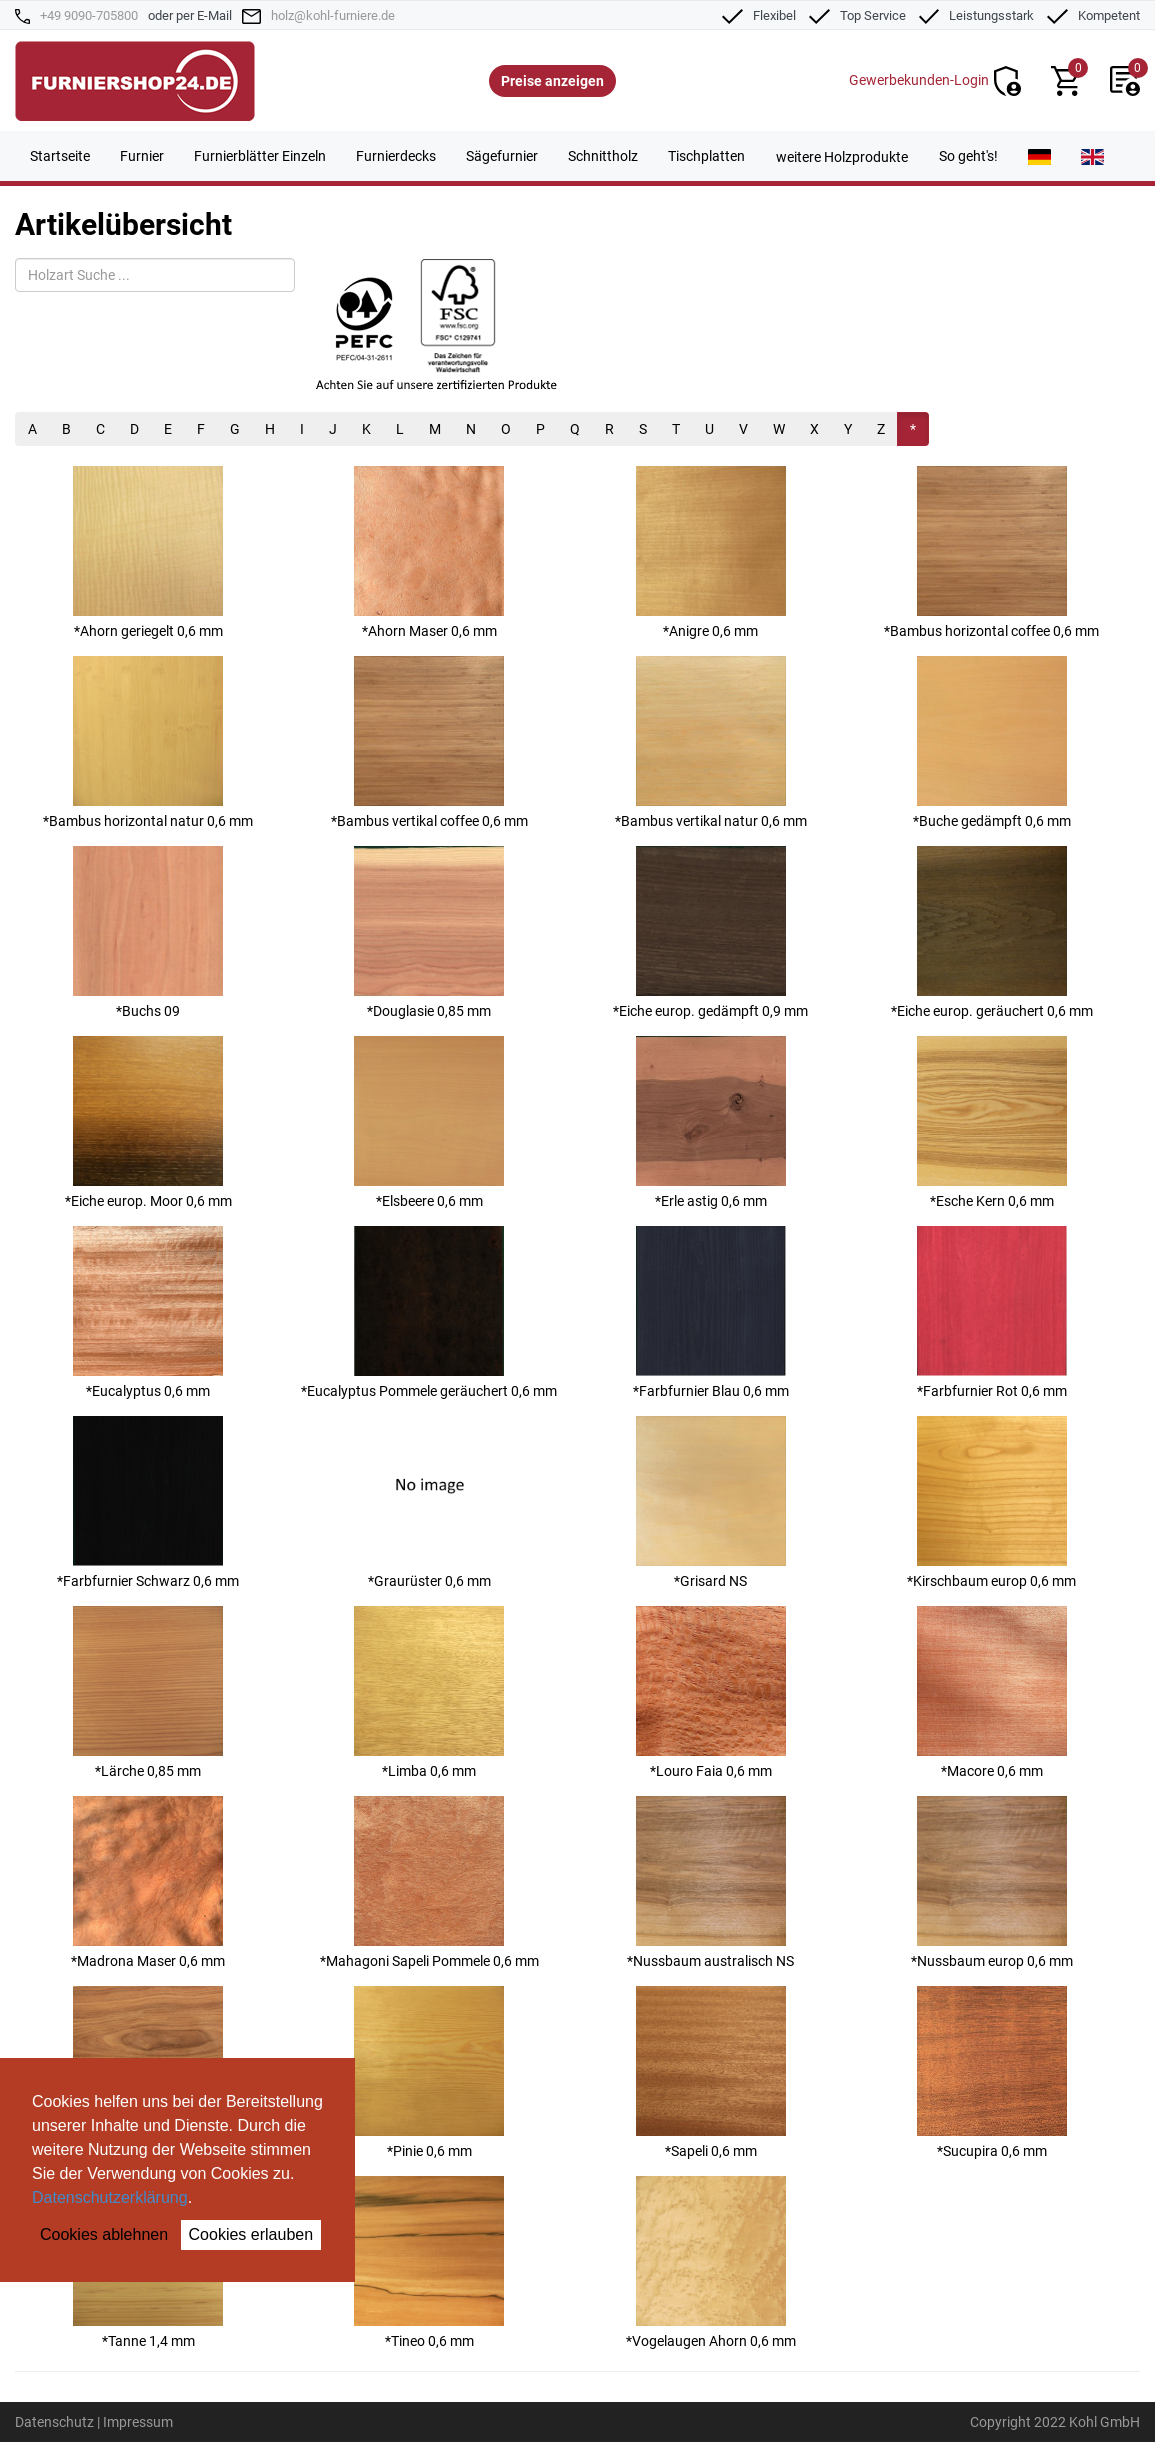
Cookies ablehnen (104, 2234)
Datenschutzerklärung (110, 2197)
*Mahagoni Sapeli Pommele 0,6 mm (429, 1882)
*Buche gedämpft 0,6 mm (992, 742)
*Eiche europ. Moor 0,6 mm (148, 1122)
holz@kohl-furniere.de (333, 15)
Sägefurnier (502, 156)
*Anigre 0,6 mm (711, 552)
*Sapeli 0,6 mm (711, 2072)
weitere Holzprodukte (842, 157)
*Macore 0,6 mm (992, 1692)
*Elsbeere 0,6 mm (429, 1122)
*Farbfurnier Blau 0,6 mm (711, 1312)
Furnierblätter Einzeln (260, 156)
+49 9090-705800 (89, 15)
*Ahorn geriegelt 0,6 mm (148, 552)
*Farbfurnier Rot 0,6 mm (992, 1312)
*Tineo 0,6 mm (429, 2262)
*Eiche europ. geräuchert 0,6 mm (992, 932)
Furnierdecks (396, 156)
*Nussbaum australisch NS (710, 1882)
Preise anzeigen (552, 81)
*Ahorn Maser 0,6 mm (429, 552)
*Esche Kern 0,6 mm (992, 1122)
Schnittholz (603, 156)
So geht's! (968, 156)
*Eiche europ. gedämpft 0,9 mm (710, 932)
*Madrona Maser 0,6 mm (148, 1882)
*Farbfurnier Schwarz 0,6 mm (148, 1502)
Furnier (142, 156)
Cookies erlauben (251, 2234)
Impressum (138, 2422)
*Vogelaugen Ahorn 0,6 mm (711, 2262)
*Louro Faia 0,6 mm (711, 1692)
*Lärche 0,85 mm (148, 1692)
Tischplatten (706, 156)
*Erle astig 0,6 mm (711, 1122)
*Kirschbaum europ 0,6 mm (991, 1502)
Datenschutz (54, 2422)
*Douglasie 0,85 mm (429, 932)
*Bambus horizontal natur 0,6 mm (148, 742)
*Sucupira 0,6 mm (992, 2072)
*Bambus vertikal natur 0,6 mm (711, 742)
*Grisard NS (711, 1502)
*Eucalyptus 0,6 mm (148, 1312)
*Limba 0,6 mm (429, 1692)
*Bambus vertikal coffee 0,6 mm (429, 742)
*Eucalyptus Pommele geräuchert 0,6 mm (429, 1312)
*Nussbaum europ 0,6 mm (992, 1882)
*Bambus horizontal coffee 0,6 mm (991, 552)
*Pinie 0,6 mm (429, 2072)
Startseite (60, 156)
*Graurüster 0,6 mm (429, 1502)
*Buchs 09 (148, 932)
